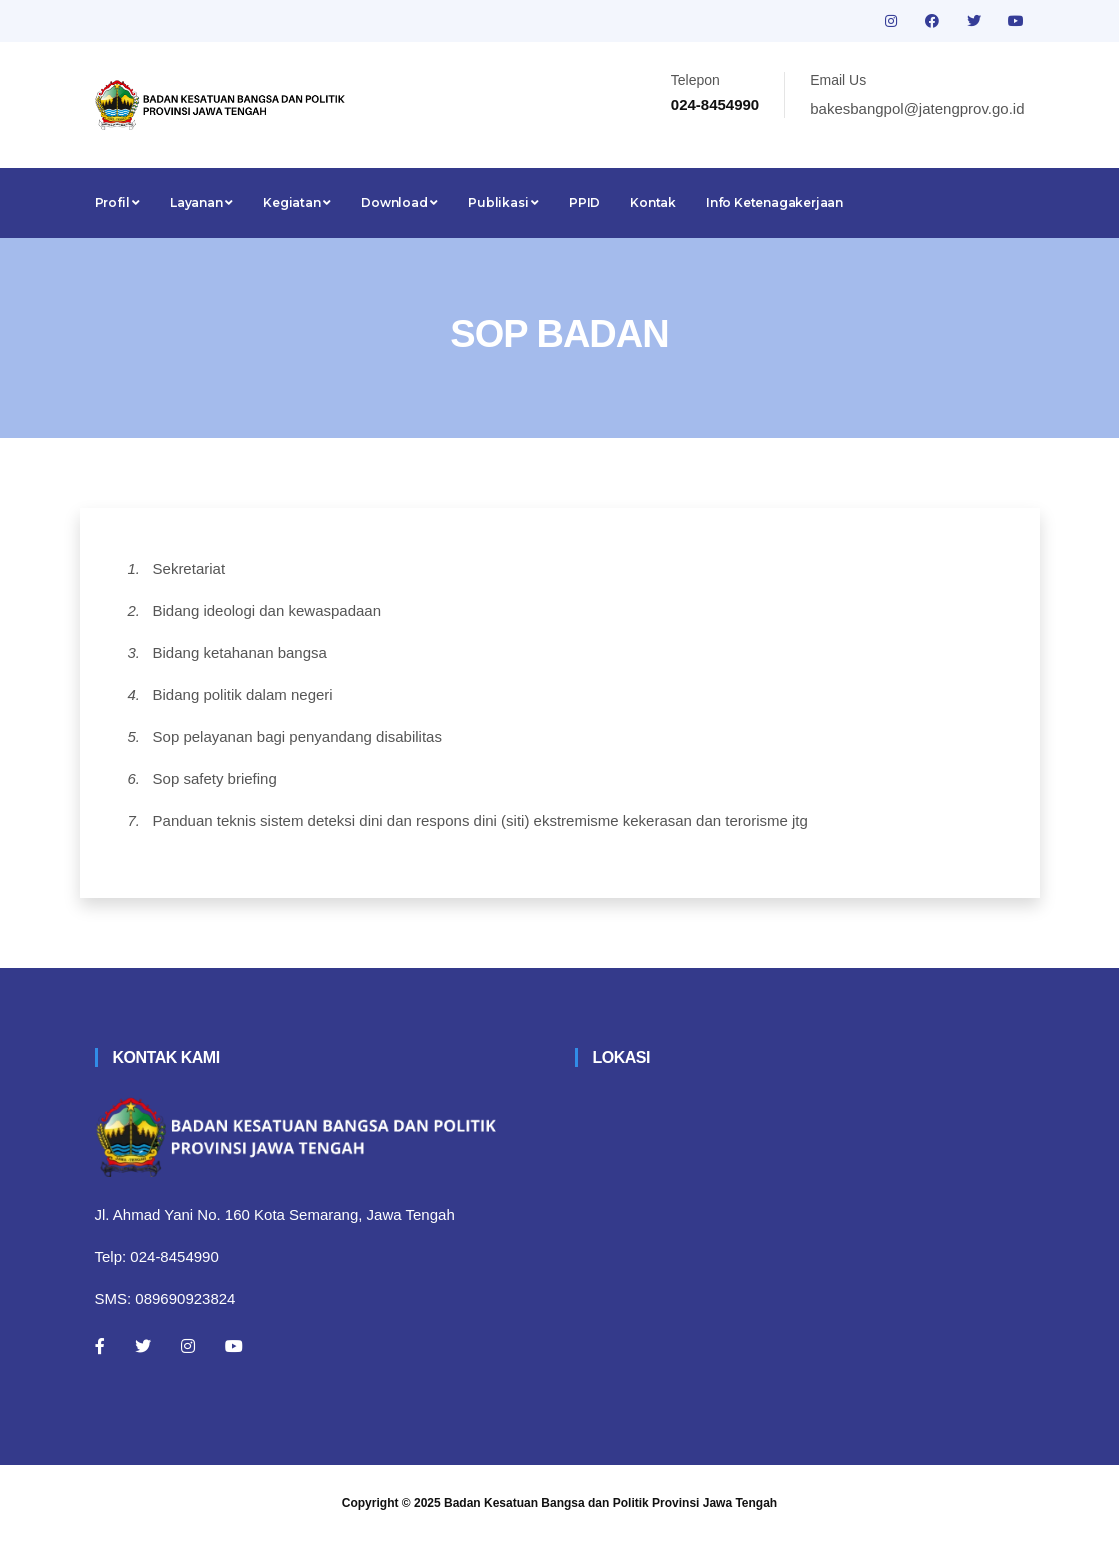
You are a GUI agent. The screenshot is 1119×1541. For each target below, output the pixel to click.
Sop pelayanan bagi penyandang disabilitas (297, 736)
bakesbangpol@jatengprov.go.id (917, 108)
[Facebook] (100, 1346)
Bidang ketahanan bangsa (240, 652)
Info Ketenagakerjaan (774, 202)
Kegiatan (297, 202)
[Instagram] (188, 1346)
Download (399, 202)
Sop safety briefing (215, 778)
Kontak (653, 202)
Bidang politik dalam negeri (243, 694)
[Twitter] (143, 1346)
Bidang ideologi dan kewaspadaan (267, 610)
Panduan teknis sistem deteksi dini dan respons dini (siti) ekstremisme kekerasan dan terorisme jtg (480, 820)
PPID (584, 202)
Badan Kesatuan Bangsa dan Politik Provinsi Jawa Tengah (610, 1503)
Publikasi (503, 202)
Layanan (201, 202)
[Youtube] (234, 1346)
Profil (117, 202)
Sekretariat (189, 568)
